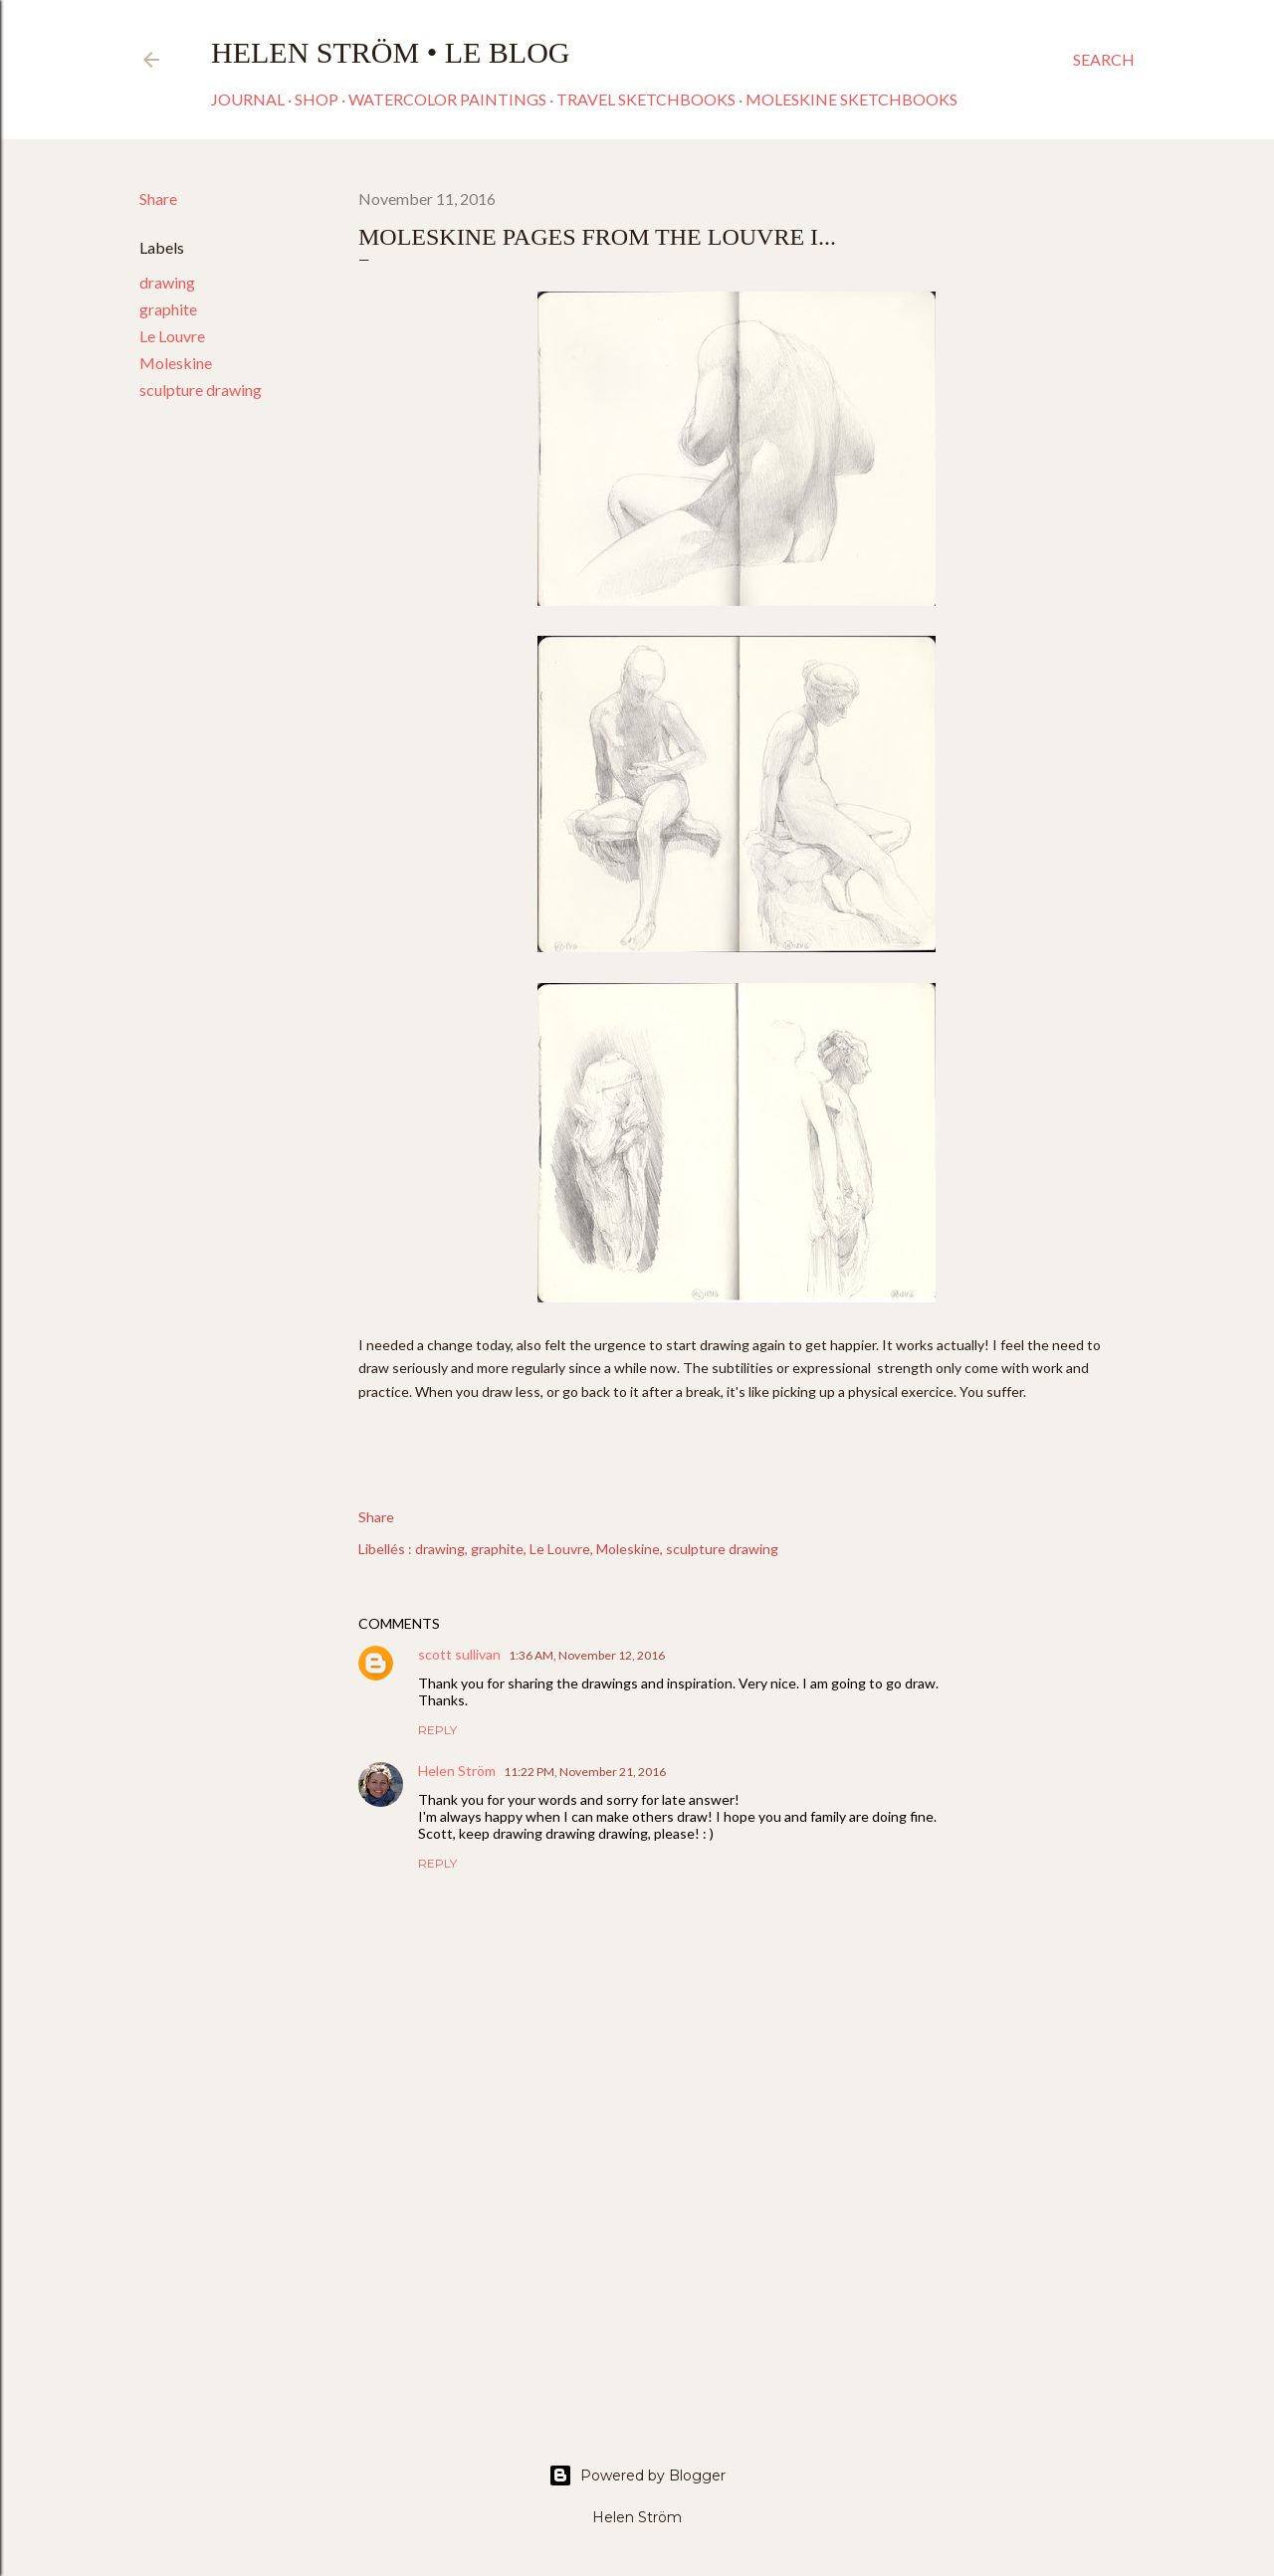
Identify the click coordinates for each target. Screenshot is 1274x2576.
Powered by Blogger (637, 2475)
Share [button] (158, 198)
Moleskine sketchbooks (851, 99)
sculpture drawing (200, 389)
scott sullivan (459, 1654)
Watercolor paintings (447, 99)
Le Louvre (172, 335)
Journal (248, 99)
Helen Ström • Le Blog (390, 52)
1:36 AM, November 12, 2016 (587, 1655)
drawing (167, 282)
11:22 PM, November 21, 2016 (585, 1771)
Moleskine (175, 362)
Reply (437, 1729)
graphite (168, 308)
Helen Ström (457, 1770)
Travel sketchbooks (646, 99)
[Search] (1104, 60)
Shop (316, 99)
